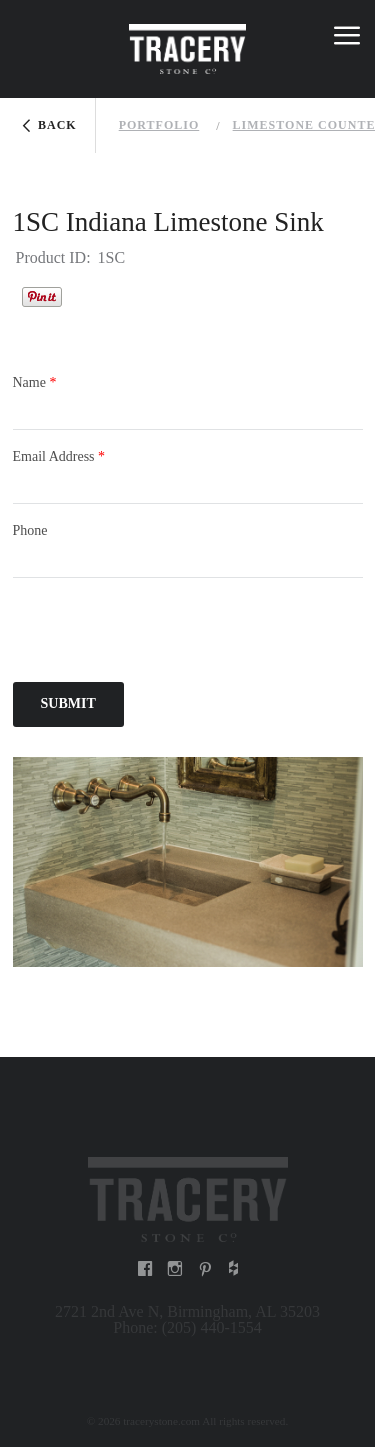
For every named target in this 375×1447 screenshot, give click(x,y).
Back (57, 125)
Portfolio (159, 125)
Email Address (59, 456)
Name (35, 382)
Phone (30, 530)
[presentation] (165, 633)
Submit (68, 703)
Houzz (87, 294)
